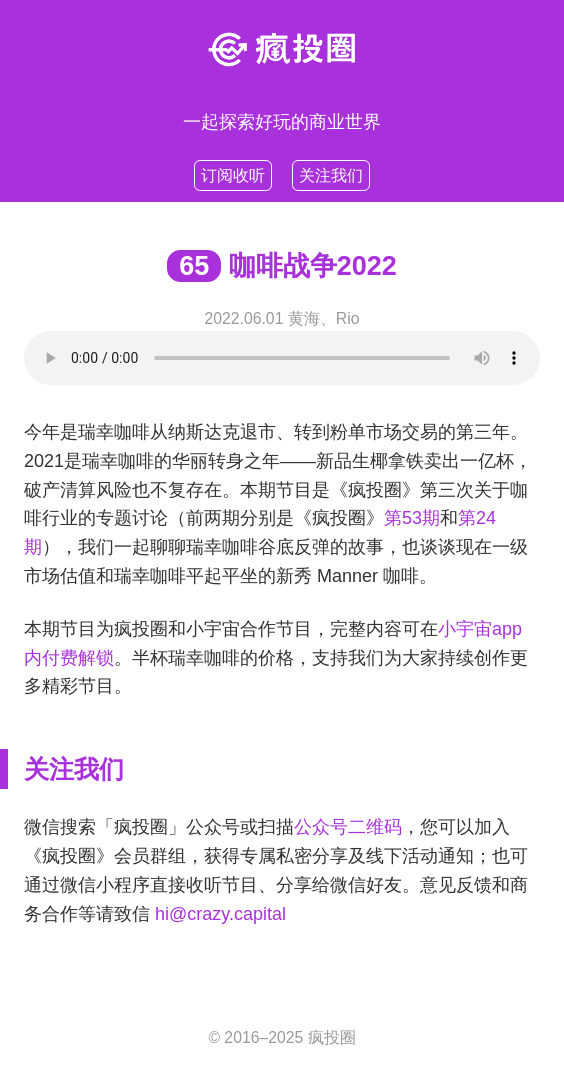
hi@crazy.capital (220, 914)
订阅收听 (233, 175)
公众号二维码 (348, 827)
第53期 (412, 518)
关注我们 (331, 175)
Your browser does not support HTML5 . (282, 358)
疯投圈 (332, 1037)
